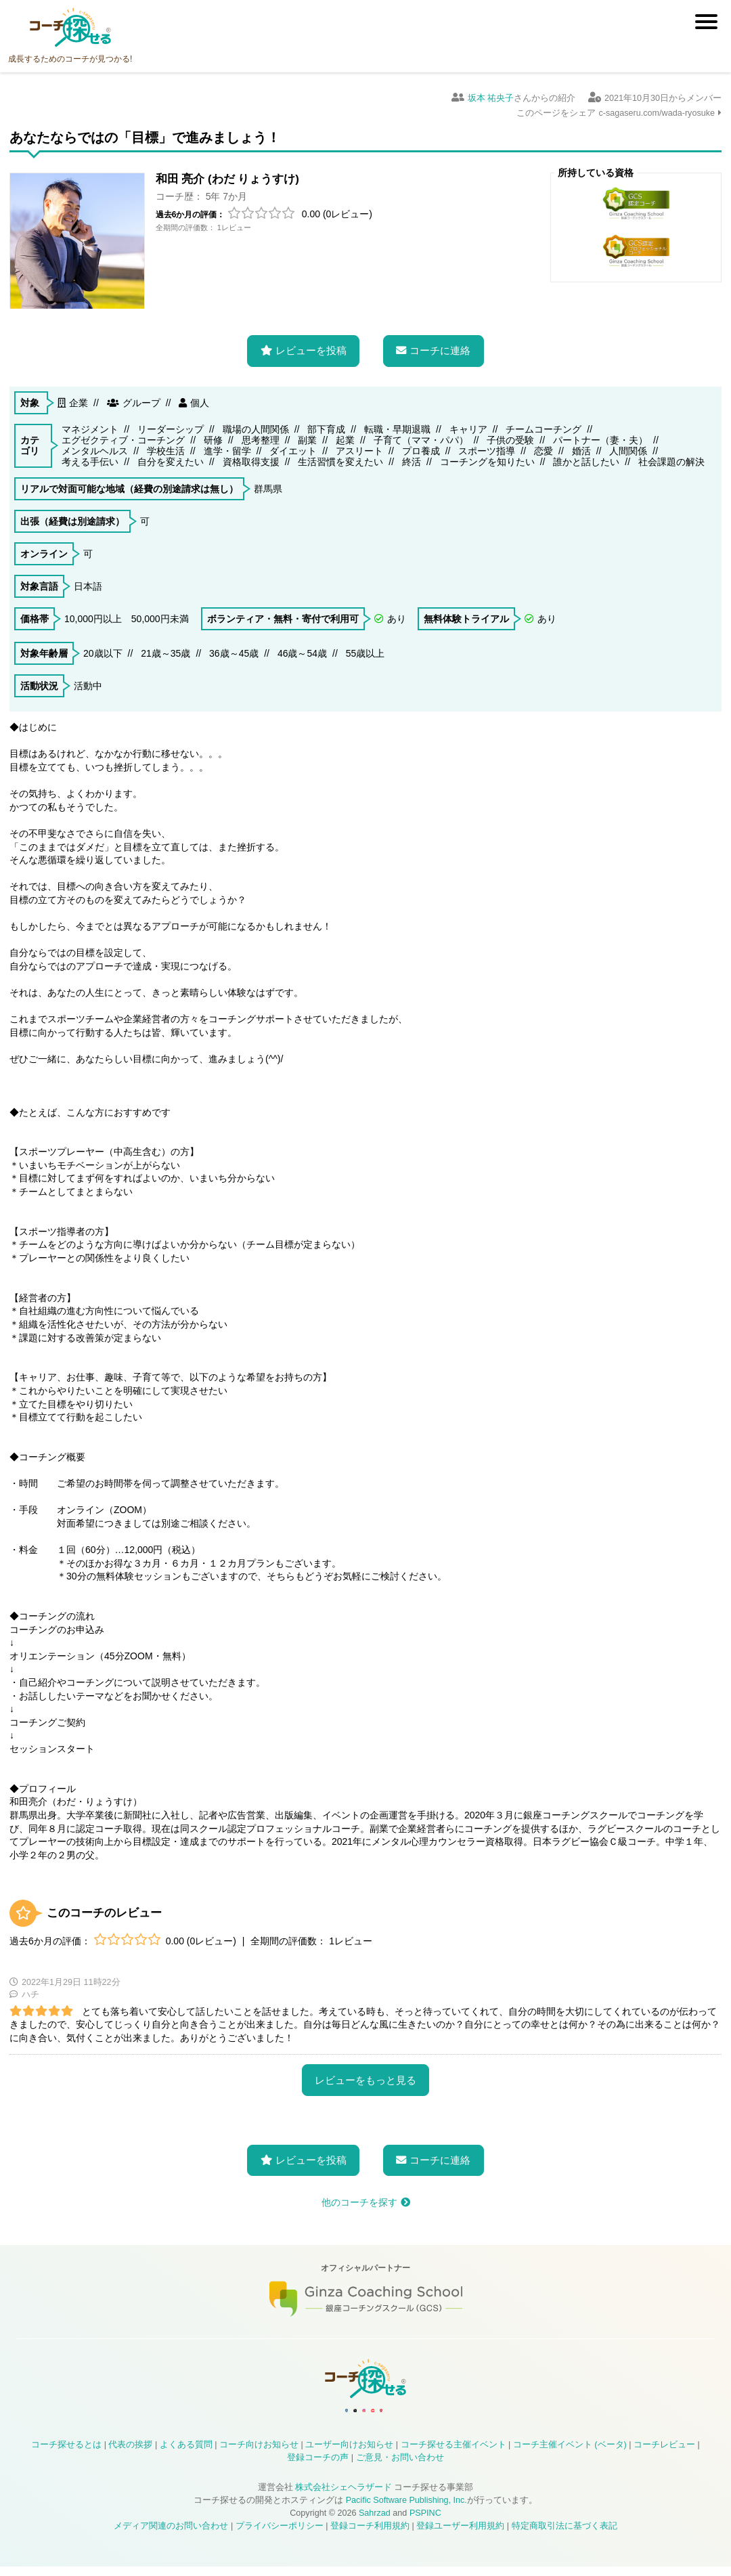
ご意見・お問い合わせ (400, 2467)
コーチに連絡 (439, 342)
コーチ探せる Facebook (298, 2414)
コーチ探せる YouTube (396, 2414)
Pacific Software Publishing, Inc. (406, 2509)
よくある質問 (186, 2454)
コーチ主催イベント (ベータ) (570, 2454)
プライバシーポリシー (280, 2535)
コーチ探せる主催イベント (453, 2454)
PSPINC (425, 2522)
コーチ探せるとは (66, 2454)
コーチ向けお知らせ (258, 2454)
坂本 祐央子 (491, 98)
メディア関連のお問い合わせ (171, 2535)
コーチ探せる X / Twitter (331, 2414)
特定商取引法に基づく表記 (564, 2535)
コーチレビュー (664, 2454)
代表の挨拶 (130, 2454)
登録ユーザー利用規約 (460, 2535)
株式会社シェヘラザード (343, 2497)
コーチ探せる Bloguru (429, 2414)
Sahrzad (375, 2522)
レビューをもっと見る (365, 2071)
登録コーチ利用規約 (369, 2535)
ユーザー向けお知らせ (349, 2454)
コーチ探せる (70, 27)
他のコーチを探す (359, 2193)
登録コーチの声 (318, 2467)
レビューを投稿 (311, 342)
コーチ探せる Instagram (364, 2414)
